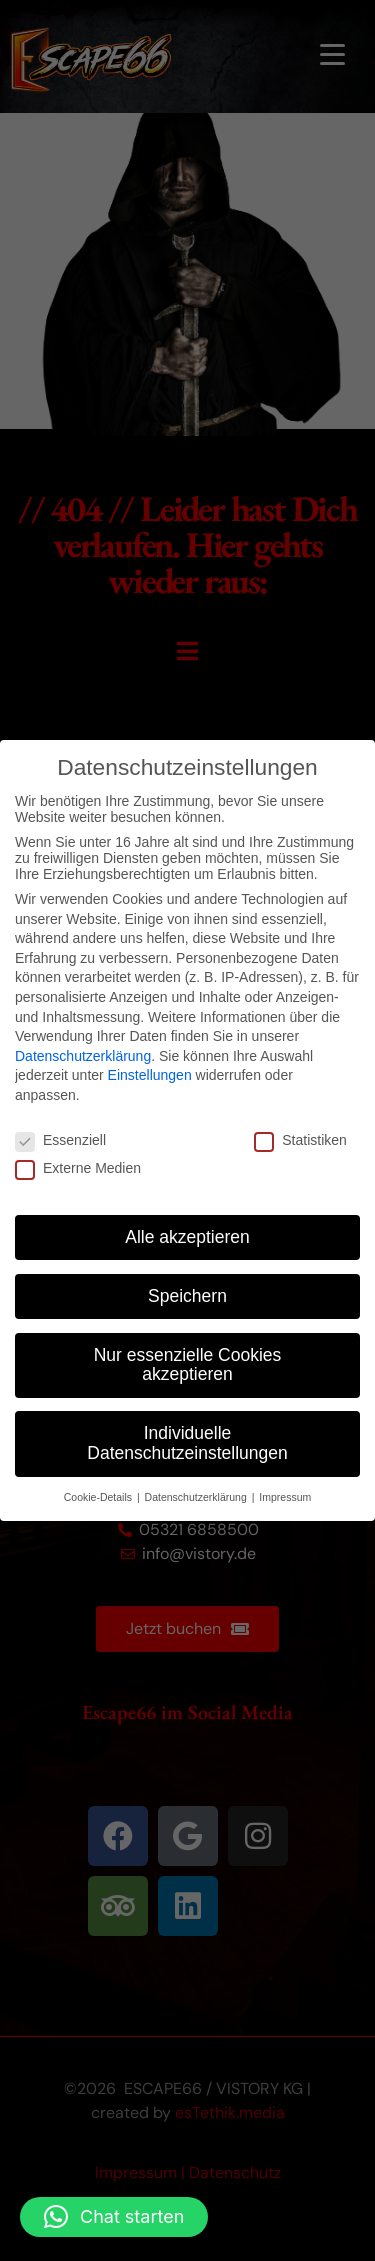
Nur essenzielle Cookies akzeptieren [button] (188, 1365)
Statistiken (300, 1140)
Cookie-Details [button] (99, 1497)
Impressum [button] (285, 1497)
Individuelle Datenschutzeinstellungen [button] (187, 1443)
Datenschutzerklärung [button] (197, 1497)
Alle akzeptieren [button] (187, 1237)
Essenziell (60, 1140)
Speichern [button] (187, 1296)
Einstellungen (150, 1075)
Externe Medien (78, 1168)
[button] (114, 2217)
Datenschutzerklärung (83, 1056)
